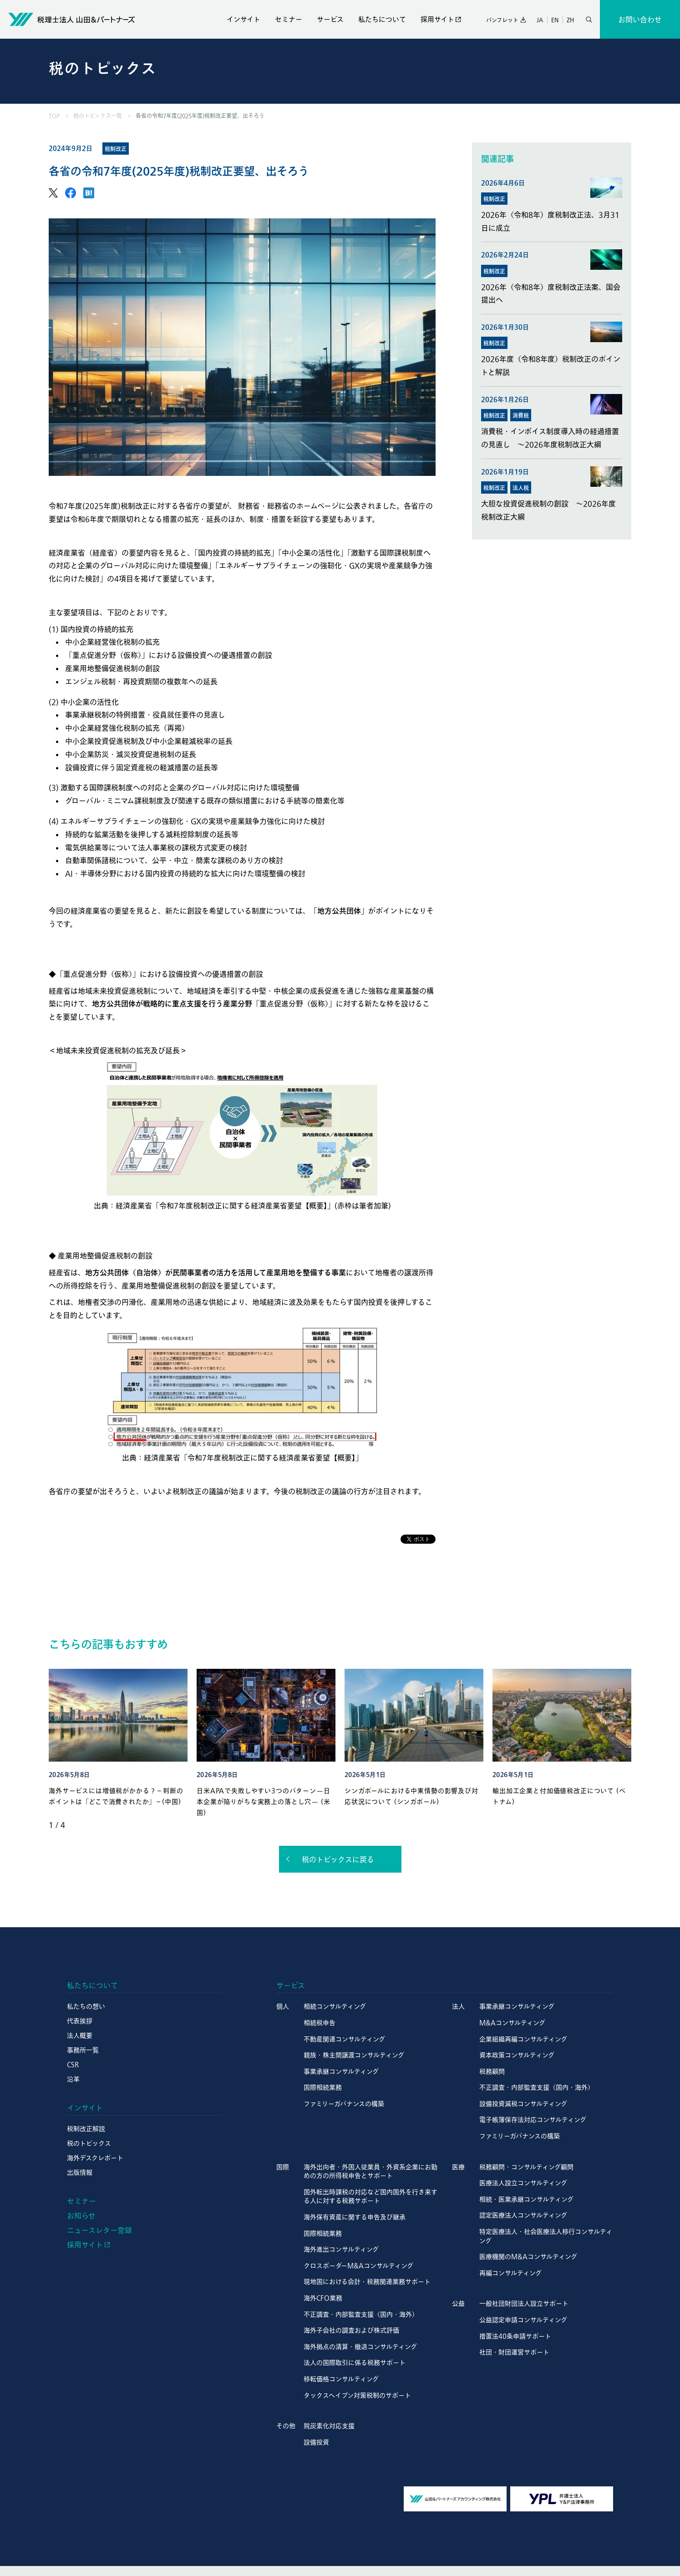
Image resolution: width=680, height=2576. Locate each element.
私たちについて (382, 19)
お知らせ (81, 2215)
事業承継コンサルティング (341, 2071)
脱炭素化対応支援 (329, 2426)
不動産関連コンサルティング (344, 2039)
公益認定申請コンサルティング (523, 2320)
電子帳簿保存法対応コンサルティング (532, 2119)
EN (554, 19)
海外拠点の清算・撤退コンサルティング (360, 2347)
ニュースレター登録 (99, 2230)
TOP (54, 115)
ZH (570, 19)
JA (540, 19)
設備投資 (316, 2442)
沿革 (73, 2079)
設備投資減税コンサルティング (523, 2104)
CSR (73, 2064)
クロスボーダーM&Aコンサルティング (358, 2266)
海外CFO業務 (323, 2298)
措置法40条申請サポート (515, 2336)
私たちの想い (86, 2006)
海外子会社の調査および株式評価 (351, 2330)
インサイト (243, 19)
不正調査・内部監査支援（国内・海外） (536, 2087)
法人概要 (79, 2035)
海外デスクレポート (95, 2158)
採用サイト (437, 19)
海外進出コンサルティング (341, 2249)
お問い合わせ (640, 19)
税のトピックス (89, 2143)
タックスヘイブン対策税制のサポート (357, 2395)
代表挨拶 (79, 2021)
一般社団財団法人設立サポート (523, 2303)
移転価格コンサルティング (341, 2379)
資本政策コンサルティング (516, 2055)
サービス (330, 19)
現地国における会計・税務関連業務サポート (367, 2281)
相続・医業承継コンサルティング (526, 2199)
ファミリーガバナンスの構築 (344, 2104)
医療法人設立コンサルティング (523, 2183)
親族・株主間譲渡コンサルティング (354, 2055)
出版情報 (79, 2172)
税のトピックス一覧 (97, 115)
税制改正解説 (86, 2129)
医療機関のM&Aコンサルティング (528, 2256)
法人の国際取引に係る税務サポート (355, 2362)
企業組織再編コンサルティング (523, 2039)
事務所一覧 (83, 2050)
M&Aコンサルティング (512, 2023)
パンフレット (502, 20)
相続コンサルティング (335, 2006)
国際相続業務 (323, 2087)
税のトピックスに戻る (338, 1859)
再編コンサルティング (510, 2273)
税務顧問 (492, 2071)
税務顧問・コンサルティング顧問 (526, 2167)
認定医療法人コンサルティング (523, 2215)
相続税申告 (319, 2023)
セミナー (288, 19)
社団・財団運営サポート (514, 2352)
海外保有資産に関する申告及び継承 (355, 2217)
